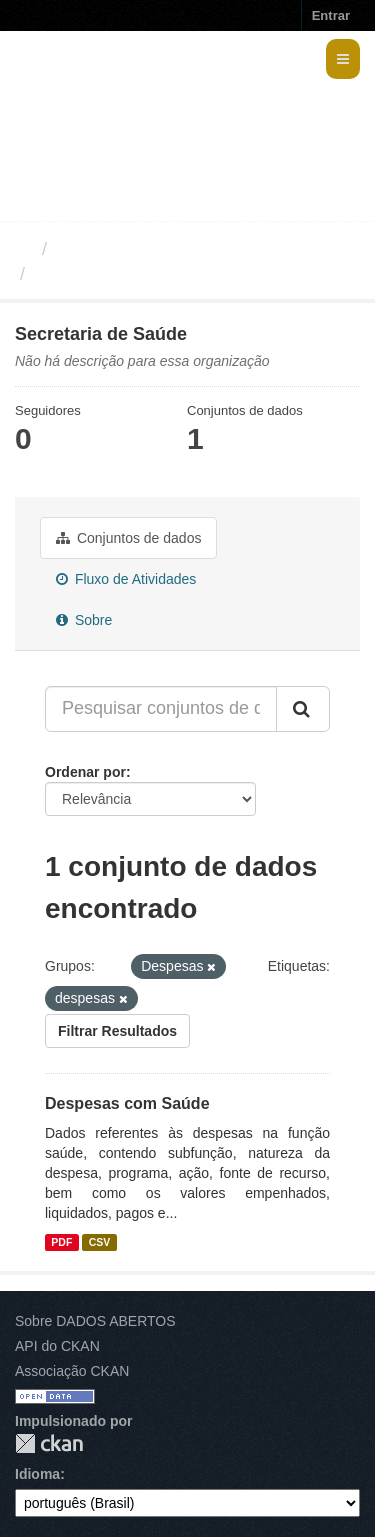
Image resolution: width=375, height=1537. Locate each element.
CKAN (49, 1443)
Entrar (331, 15)
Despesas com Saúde (127, 1103)
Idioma (37, 1474)
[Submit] (303, 709)
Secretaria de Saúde (121, 274)
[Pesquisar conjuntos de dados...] (161, 709)
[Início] (23, 249)
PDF (61, 1242)
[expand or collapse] (343, 59)
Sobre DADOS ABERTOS (95, 1321)
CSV (100, 1242)
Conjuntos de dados (128, 538)
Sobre (84, 620)
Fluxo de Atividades (126, 579)
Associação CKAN (72, 1371)
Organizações (112, 249)
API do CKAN (57, 1346)
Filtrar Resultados (117, 1031)
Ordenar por (85, 772)
